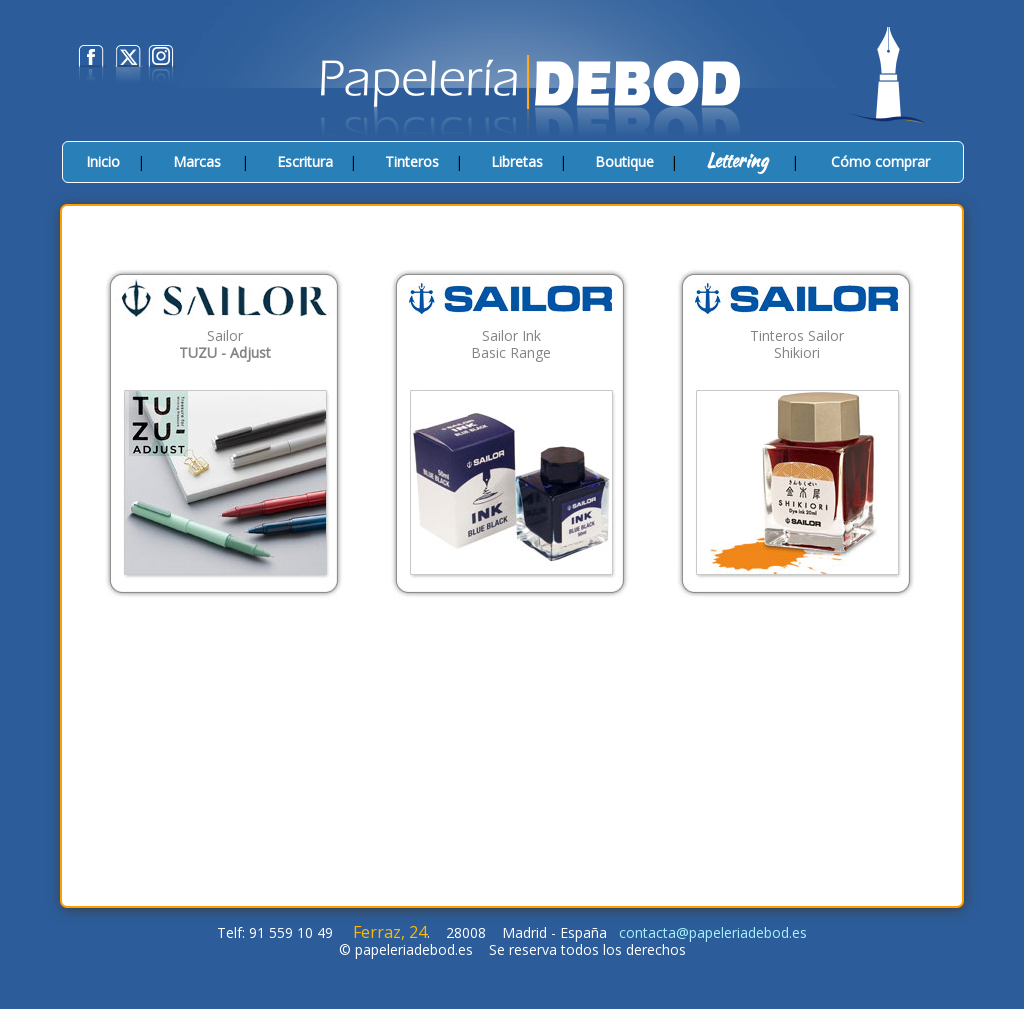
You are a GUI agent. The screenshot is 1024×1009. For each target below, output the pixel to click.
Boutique (624, 161)
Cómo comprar (880, 161)
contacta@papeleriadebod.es (713, 932)
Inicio (103, 161)
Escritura (305, 161)
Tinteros (412, 161)
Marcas (197, 161)
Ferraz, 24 (390, 932)
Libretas (517, 161)
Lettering (737, 160)
